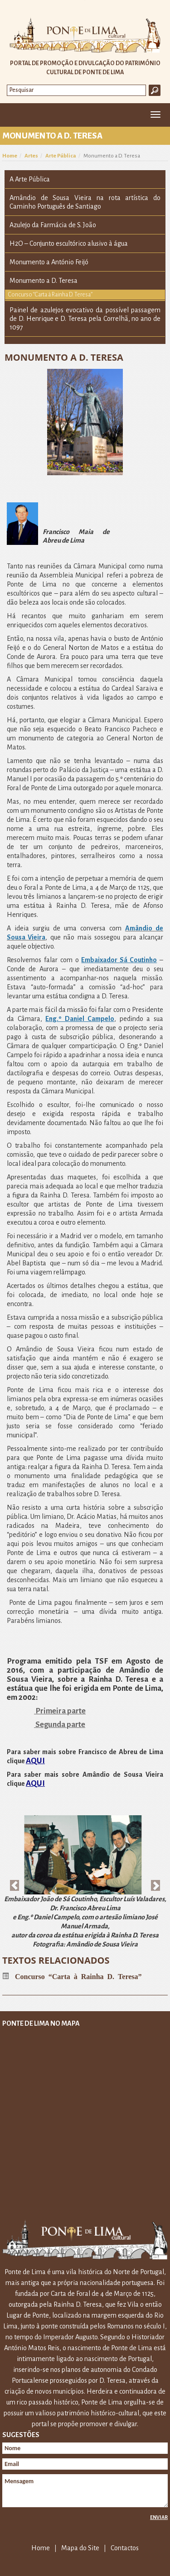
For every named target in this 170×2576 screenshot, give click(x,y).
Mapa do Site (80, 2548)
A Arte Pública (30, 179)
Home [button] (12, 115)
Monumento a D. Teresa (44, 280)
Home (9, 156)
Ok (154, 90)
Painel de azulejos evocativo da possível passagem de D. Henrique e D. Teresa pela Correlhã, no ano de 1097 (85, 318)
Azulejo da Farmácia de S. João (53, 225)
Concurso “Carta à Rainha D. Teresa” (50, 294)
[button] (14, 1881)
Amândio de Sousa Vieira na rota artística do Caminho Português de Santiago (85, 202)
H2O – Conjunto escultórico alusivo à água (69, 243)
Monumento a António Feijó (49, 262)
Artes (31, 156)
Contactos (125, 2548)
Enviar (159, 2517)
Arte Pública (60, 156)
